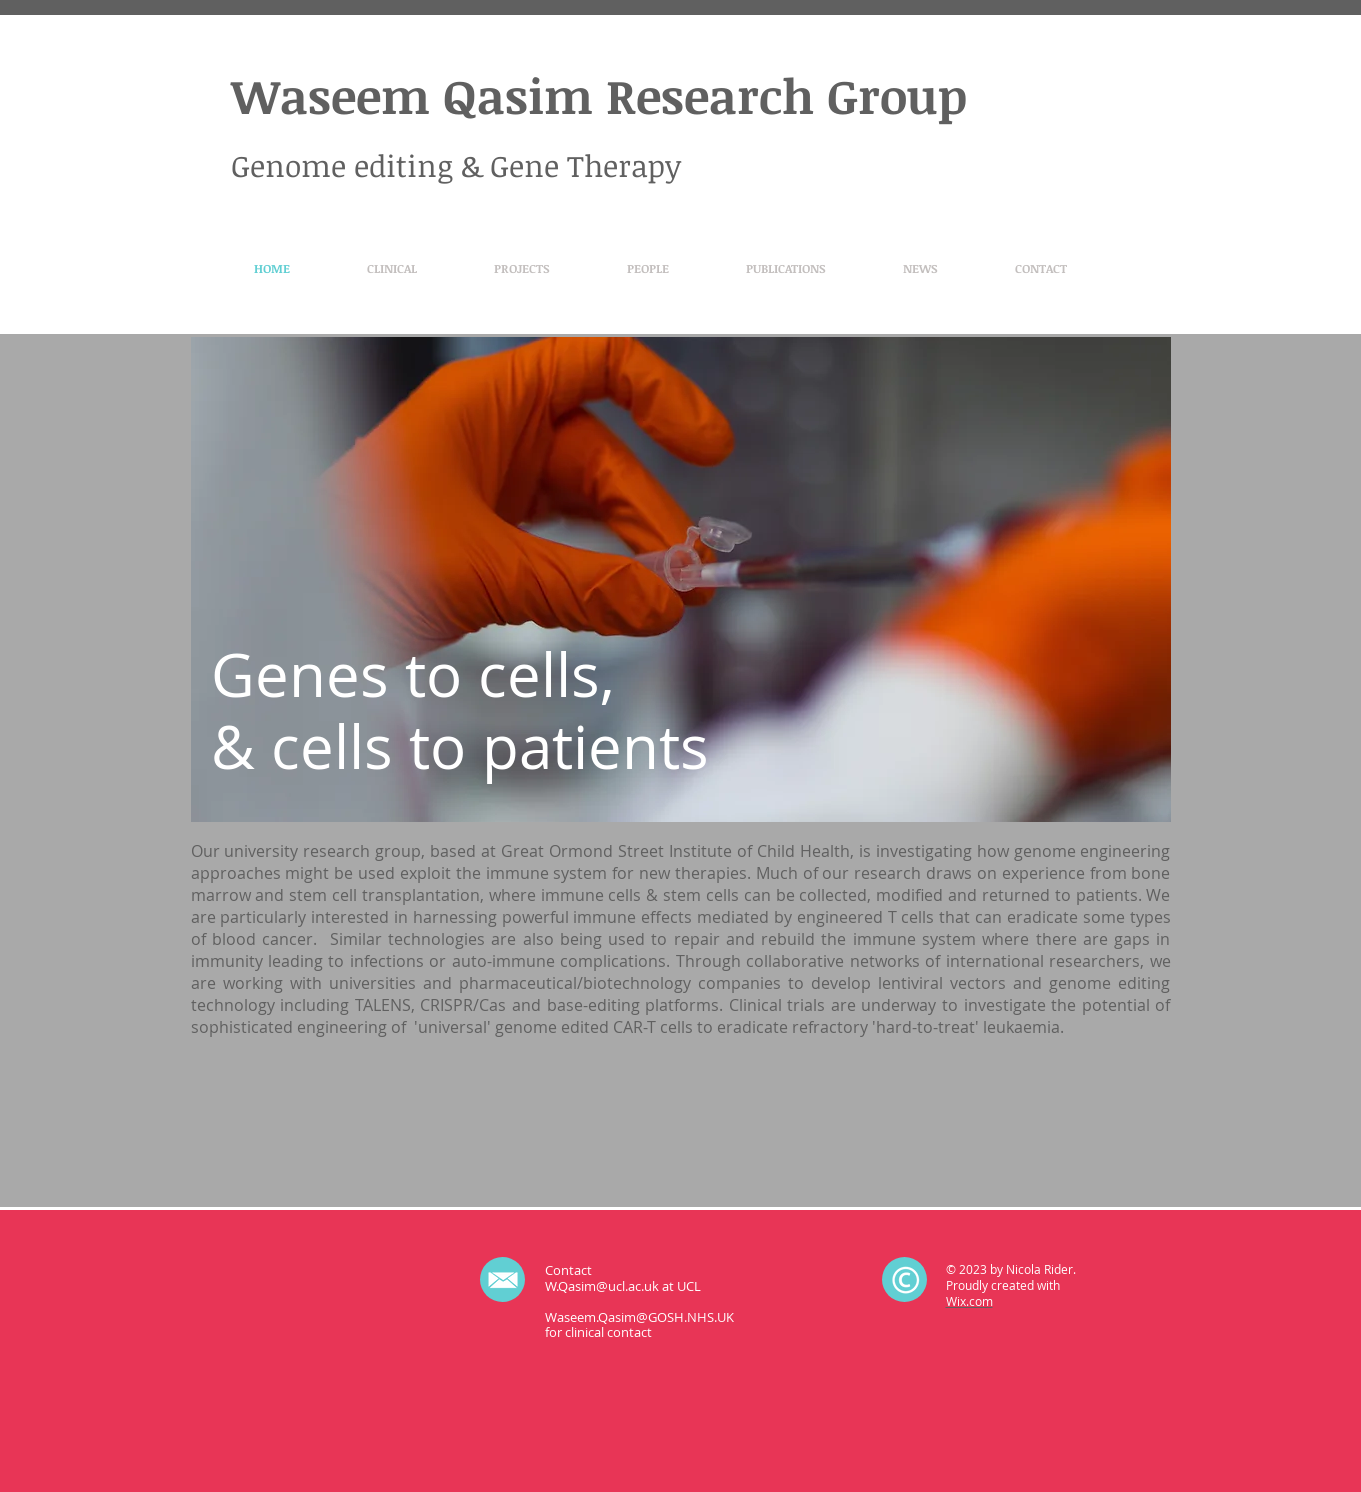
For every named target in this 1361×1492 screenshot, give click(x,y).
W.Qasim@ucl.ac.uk (602, 1286)
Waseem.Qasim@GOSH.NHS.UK (639, 1317)
